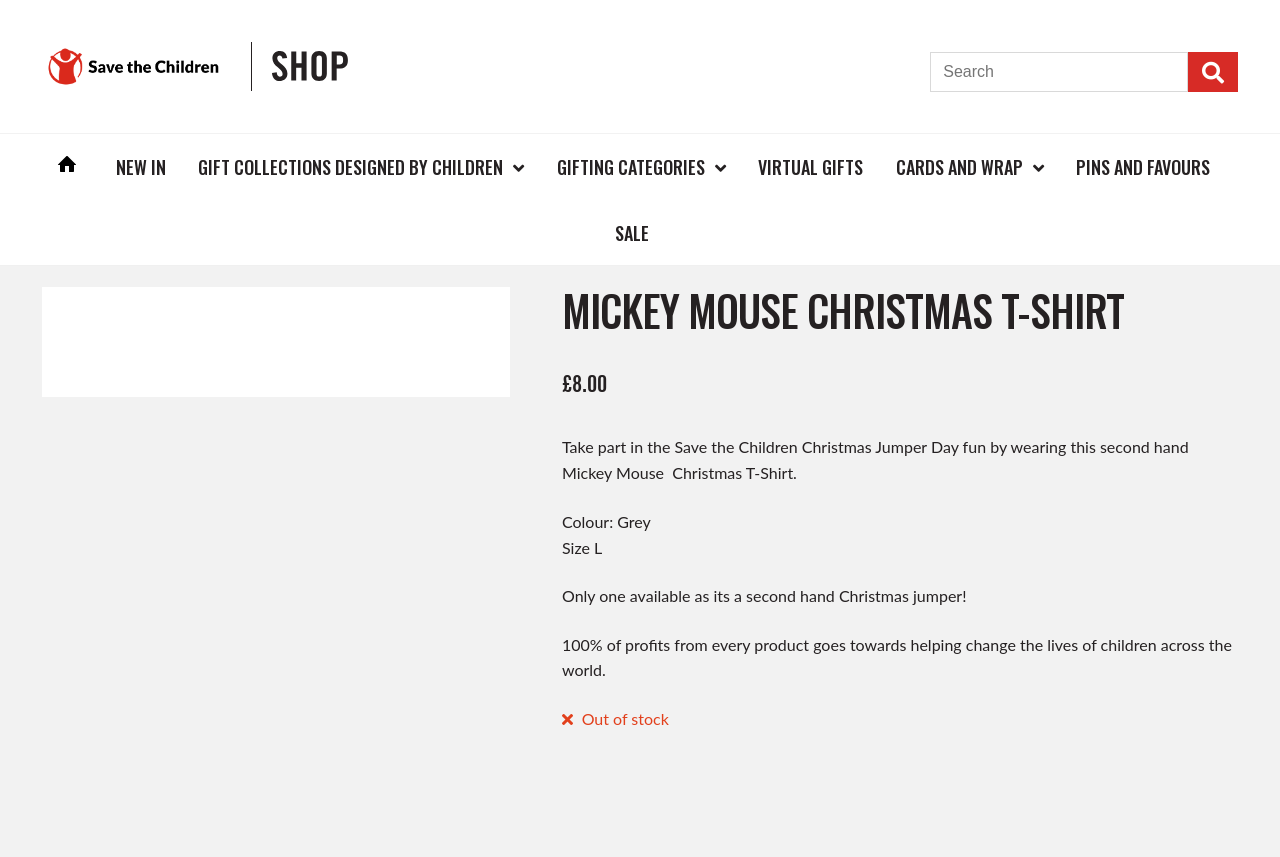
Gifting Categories (631, 167)
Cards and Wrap (959, 167)
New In (141, 167)
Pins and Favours (1143, 167)
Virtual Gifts (810, 167)
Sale (632, 233)
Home (67, 166)
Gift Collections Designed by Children (350, 167)
